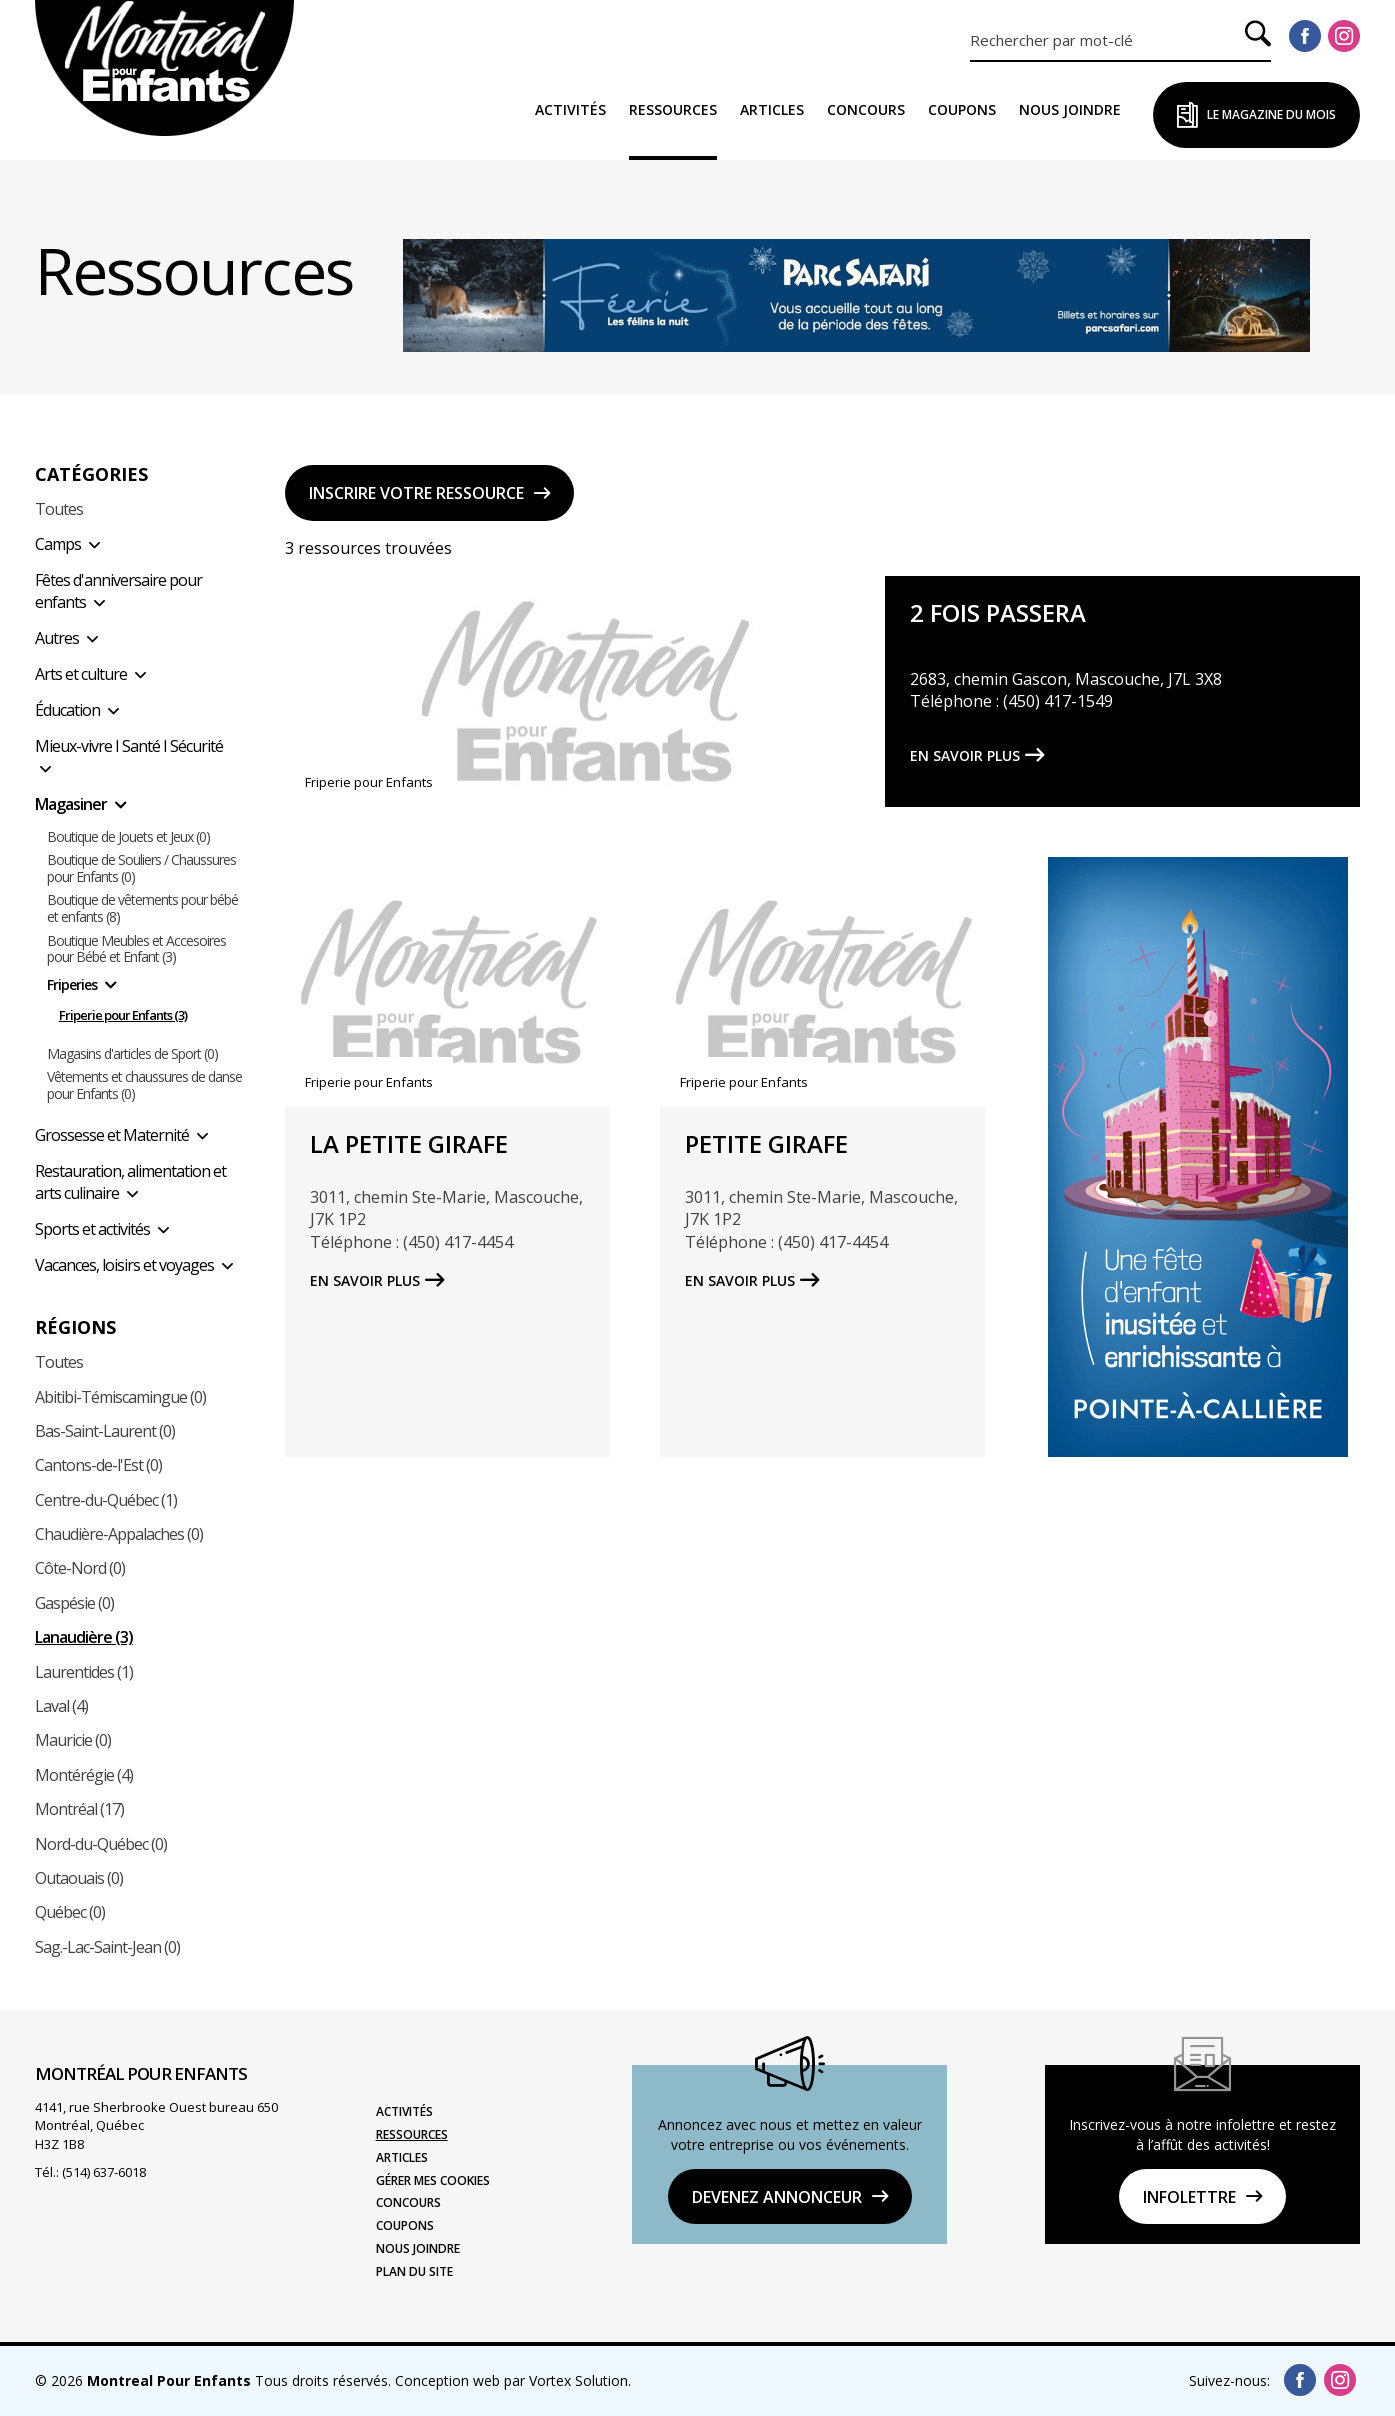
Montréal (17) (79, 1809)
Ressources (673, 109)
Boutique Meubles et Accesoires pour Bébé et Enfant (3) (136, 950)
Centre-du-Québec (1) (106, 1500)
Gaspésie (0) (74, 1603)
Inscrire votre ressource (416, 493)
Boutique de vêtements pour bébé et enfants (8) (142, 909)
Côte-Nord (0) (80, 1568)
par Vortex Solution (566, 2380)
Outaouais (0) (79, 1878)
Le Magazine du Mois (1271, 114)
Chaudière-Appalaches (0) (119, 1534)
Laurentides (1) (84, 1672)
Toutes (59, 509)
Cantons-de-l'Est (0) (98, 1465)
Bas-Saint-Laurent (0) (105, 1431)
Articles (772, 109)
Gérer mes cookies (433, 2181)
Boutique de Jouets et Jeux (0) (128, 837)
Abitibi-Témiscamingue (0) (120, 1397)
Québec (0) (70, 1912)
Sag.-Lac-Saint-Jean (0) (107, 1947)
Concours (866, 109)
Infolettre (1189, 2197)
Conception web (447, 2380)
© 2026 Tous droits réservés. (213, 2380)
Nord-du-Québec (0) (101, 1844)
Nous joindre (1070, 109)
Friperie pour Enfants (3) (123, 1016)
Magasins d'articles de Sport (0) (132, 1054)
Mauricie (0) (73, 1740)
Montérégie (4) (84, 1775)
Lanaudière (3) (84, 1637)
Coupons (962, 109)
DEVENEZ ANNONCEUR (777, 2197)
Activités (570, 109)
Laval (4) (61, 1706)
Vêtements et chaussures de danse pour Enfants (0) (144, 1086)
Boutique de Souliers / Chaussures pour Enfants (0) (141, 869)
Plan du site (414, 2272)
